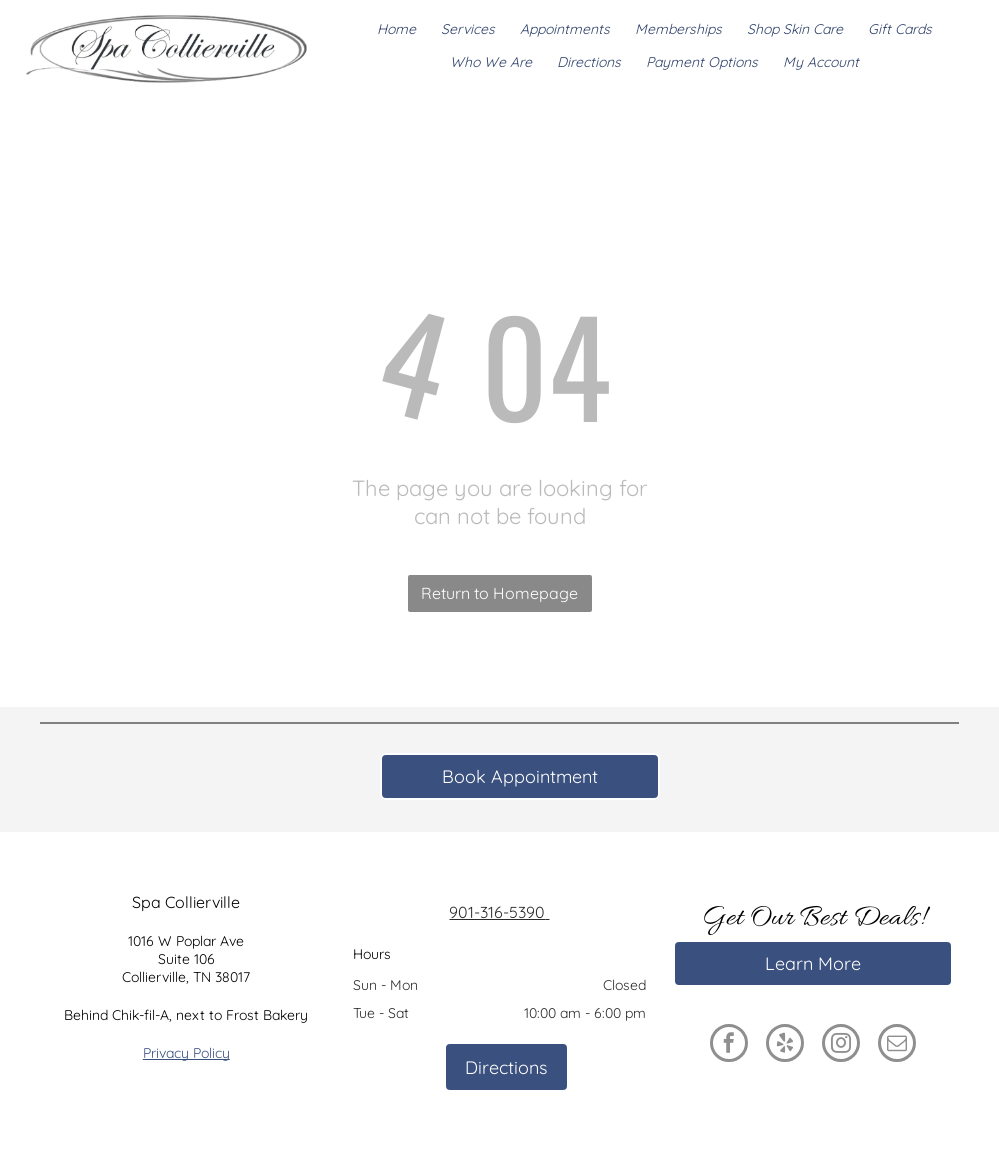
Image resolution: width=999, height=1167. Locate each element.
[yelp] (785, 1045)
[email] (897, 1045)
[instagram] (841, 1045)
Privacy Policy (186, 1053)
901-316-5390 (499, 912)
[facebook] (729, 1045)
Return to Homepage (499, 593)
